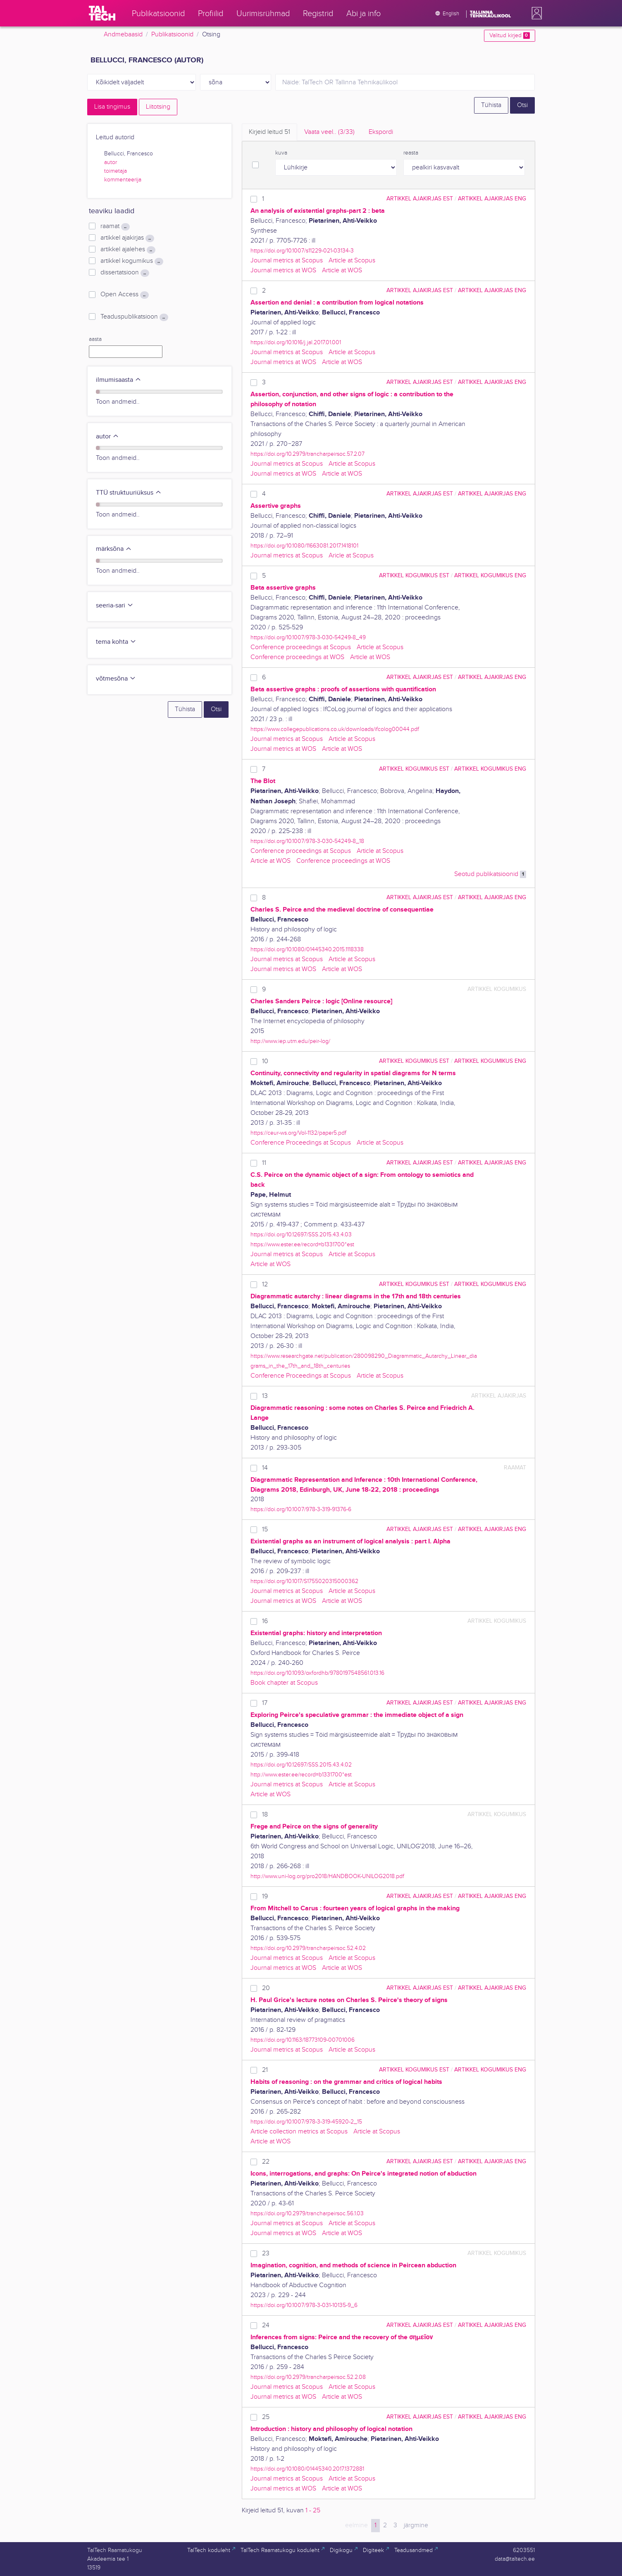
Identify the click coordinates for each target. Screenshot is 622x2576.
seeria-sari (114, 605)
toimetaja (115, 171)
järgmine (416, 2525)
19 (265, 1896)
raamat (114, 226)
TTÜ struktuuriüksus (129, 493)
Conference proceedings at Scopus (300, 647)
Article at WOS (342, 270)
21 (265, 2070)
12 (265, 1284)
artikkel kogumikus (131, 261)
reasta (410, 153)
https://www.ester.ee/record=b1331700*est (302, 1244)
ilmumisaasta (118, 380)
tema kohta (116, 642)
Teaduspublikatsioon (134, 317)
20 (266, 1988)
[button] (535, 13)
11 (264, 1163)
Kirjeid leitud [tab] (269, 132)
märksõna (114, 549)
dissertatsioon (124, 273)
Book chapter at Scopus (284, 1683)
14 (265, 1468)
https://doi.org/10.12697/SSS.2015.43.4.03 (301, 1234)
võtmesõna (116, 679)
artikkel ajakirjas (127, 238)
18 (265, 1815)
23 (265, 2253)
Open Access (124, 294)
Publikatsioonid (172, 34)
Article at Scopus (352, 260)
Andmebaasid (123, 34)
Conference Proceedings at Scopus (300, 1143)
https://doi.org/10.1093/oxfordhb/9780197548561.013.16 (317, 1672)
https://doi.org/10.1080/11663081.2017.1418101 (304, 545)
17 (264, 1703)
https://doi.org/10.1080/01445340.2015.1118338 (307, 949)
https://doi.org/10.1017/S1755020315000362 (304, 1581)
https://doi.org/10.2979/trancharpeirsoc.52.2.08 (308, 2377)
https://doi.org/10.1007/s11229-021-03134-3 (302, 250)
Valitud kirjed (509, 35)
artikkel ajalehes (127, 249)
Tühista (491, 105)
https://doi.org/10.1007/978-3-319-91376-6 (300, 1509)
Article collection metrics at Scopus (299, 2132)
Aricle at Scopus (351, 555)
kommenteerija (122, 179)
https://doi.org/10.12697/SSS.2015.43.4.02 (301, 1764)
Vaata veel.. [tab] (329, 132)
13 (265, 1396)
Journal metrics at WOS (283, 270)
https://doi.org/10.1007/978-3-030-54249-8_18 (307, 841)
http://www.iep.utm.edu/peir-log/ (290, 1041)
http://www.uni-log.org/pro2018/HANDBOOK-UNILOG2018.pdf (327, 1876)
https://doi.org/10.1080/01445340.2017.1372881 (307, 2468)
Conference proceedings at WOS (297, 657)
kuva (281, 153)
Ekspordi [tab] (381, 132)
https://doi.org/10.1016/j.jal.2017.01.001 (295, 342)
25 (265, 2417)
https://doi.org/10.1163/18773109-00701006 (302, 2039)
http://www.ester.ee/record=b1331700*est (301, 1774)
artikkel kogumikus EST (414, 575)
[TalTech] (102, 13)
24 (265, 2325)
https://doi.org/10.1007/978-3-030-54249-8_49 (308, 637)
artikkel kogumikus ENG (490, 575)
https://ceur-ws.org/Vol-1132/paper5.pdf (298, 1132)
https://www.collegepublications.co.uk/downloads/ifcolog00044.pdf (334, 729)
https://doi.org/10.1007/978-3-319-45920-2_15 (306, 2121)
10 (265, 1061)
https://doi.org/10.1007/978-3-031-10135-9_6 (303, 2305)
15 (265, 1529)
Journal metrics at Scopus (286, 260)
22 (265, 2162)
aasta (95, 339)
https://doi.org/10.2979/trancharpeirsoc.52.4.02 (308, 1948)
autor (110, 162)
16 (265, 1621)
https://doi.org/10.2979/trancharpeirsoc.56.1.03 (307, 2213)
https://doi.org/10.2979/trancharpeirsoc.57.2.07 (307, 453)
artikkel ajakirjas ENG (492, 198)
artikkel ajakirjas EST (419, 198)
